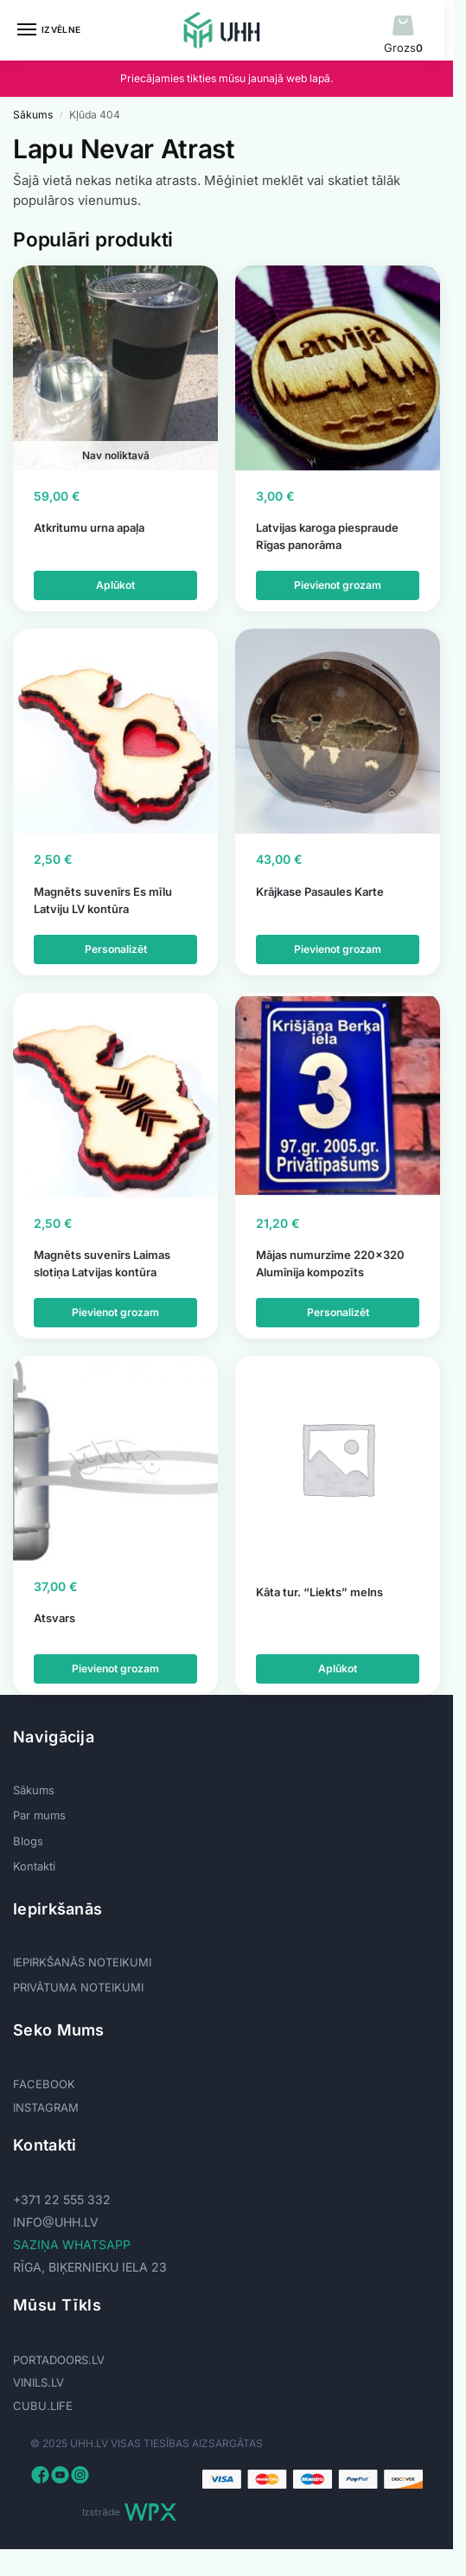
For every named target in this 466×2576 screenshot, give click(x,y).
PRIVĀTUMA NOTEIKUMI (78, 1987)
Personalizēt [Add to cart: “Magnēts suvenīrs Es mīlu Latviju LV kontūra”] (116, 949)
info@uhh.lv (56, 2222)
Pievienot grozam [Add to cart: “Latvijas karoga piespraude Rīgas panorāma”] (337, 584)
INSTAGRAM (46, 2107)
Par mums (39, 1815)
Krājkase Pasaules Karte (320, 891)
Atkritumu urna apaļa (89, 527)
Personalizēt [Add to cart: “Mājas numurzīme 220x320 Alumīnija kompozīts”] (338, 1312)
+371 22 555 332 (62, 2199)
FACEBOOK (44, 2084)
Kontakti (34, 1866)
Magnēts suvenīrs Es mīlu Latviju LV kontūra (103, 900)
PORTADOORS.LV (59, 2360)
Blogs (28, 1841)
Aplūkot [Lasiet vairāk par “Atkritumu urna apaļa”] (115, 584)
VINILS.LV (38, 2382)
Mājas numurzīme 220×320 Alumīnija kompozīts (330, 1263)
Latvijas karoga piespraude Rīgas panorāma (327, 536)
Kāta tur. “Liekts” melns (319, 1592)
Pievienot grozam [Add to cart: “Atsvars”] (115, 1668)
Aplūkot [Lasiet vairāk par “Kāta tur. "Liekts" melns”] (337, 1668)
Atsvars (54, 1618)
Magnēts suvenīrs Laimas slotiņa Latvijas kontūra (102, 1263)
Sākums (33, 114)
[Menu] (43, 30)
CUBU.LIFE (43, 2406)
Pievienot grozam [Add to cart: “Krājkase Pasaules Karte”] (337, 949)
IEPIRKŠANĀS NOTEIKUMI (82, 1962)
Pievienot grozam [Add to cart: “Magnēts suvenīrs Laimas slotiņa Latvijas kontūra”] (115, 1312)
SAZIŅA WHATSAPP (72, 2244)
